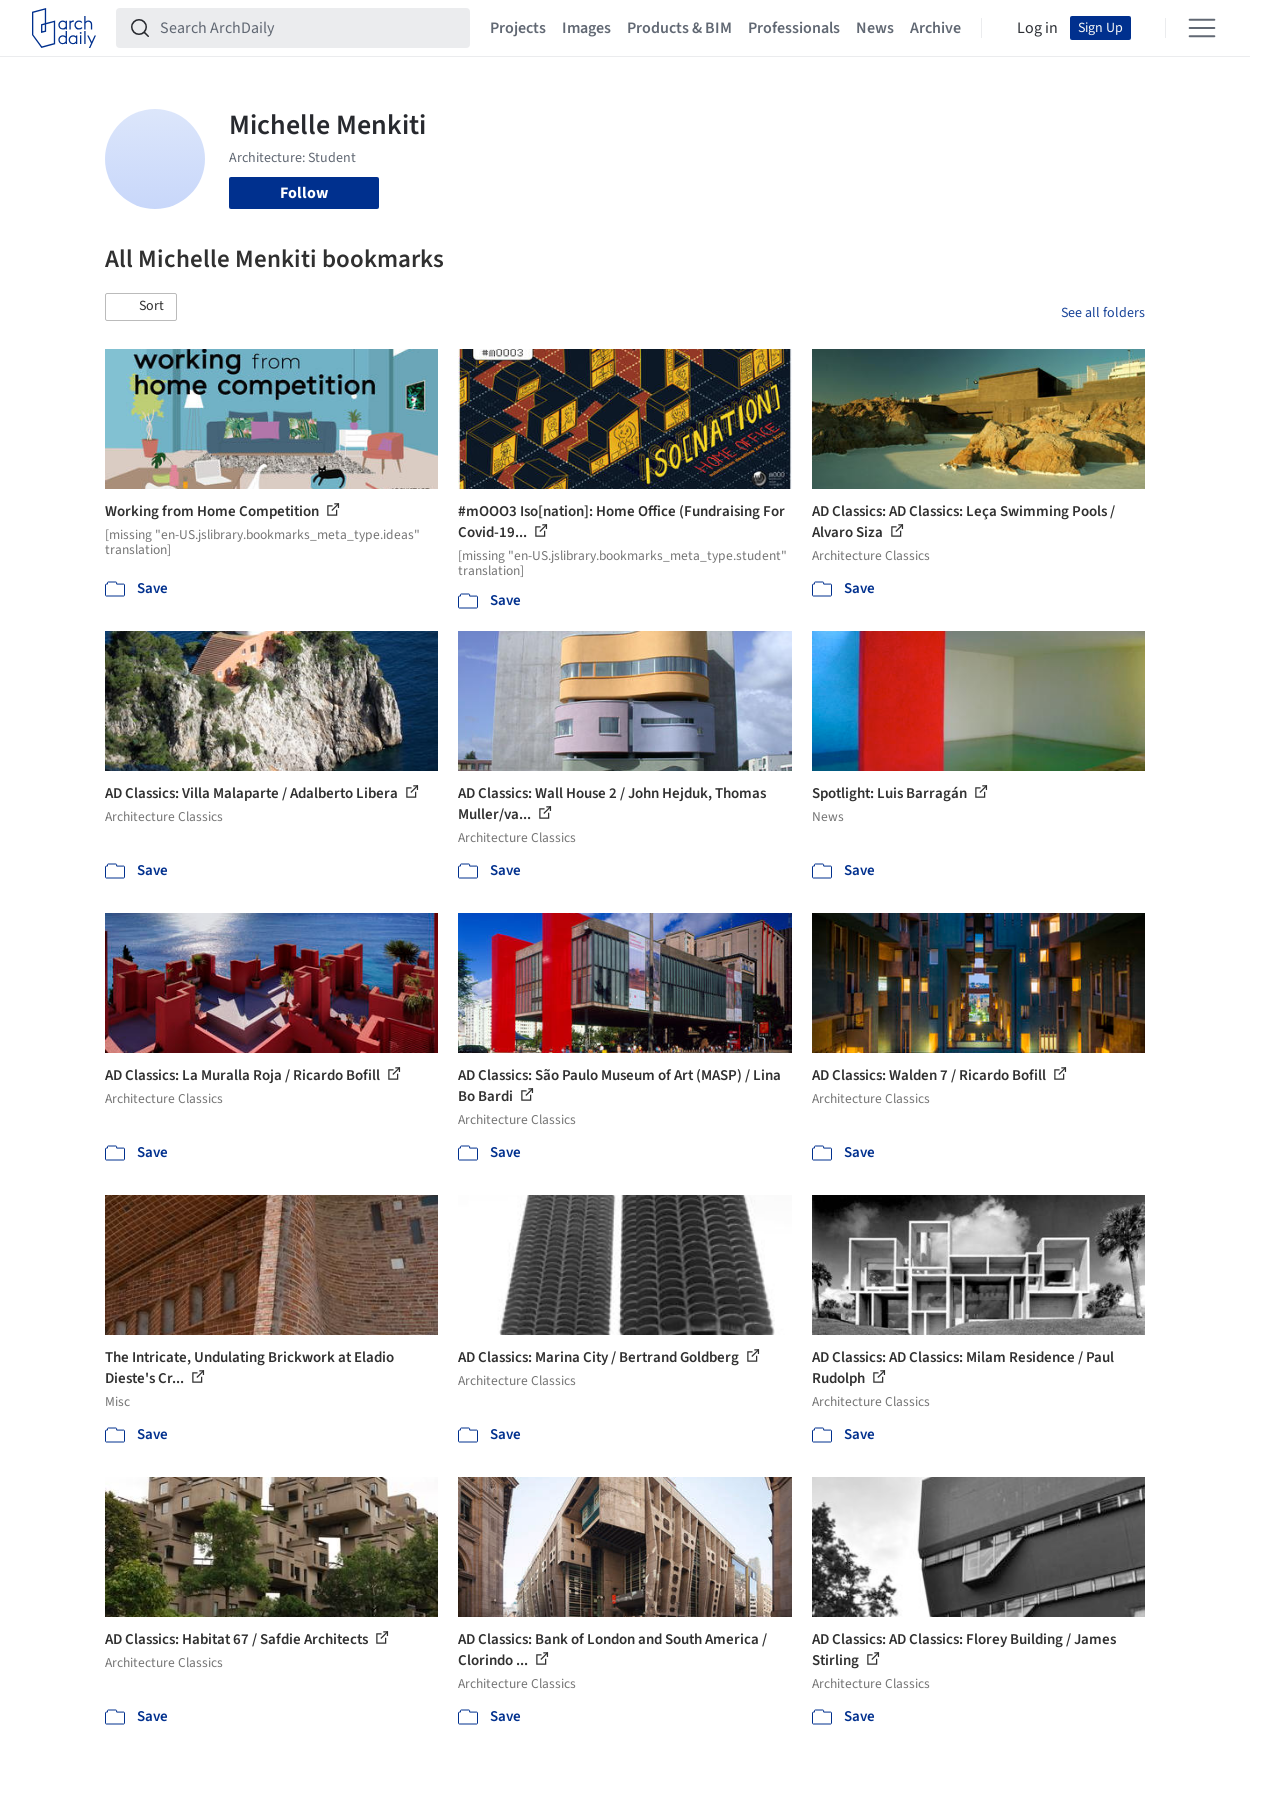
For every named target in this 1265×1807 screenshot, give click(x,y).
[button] (141, 307)
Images (586, 28)
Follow (304, 193)
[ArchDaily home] (64, 28)
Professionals (794, 28)
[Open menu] (1202, 28)
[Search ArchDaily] (309, 28)
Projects (518, 28)
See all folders (1103, 313)
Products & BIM (679, 28)
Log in (1037, 28)
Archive (935, 28)
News (875, 28)
